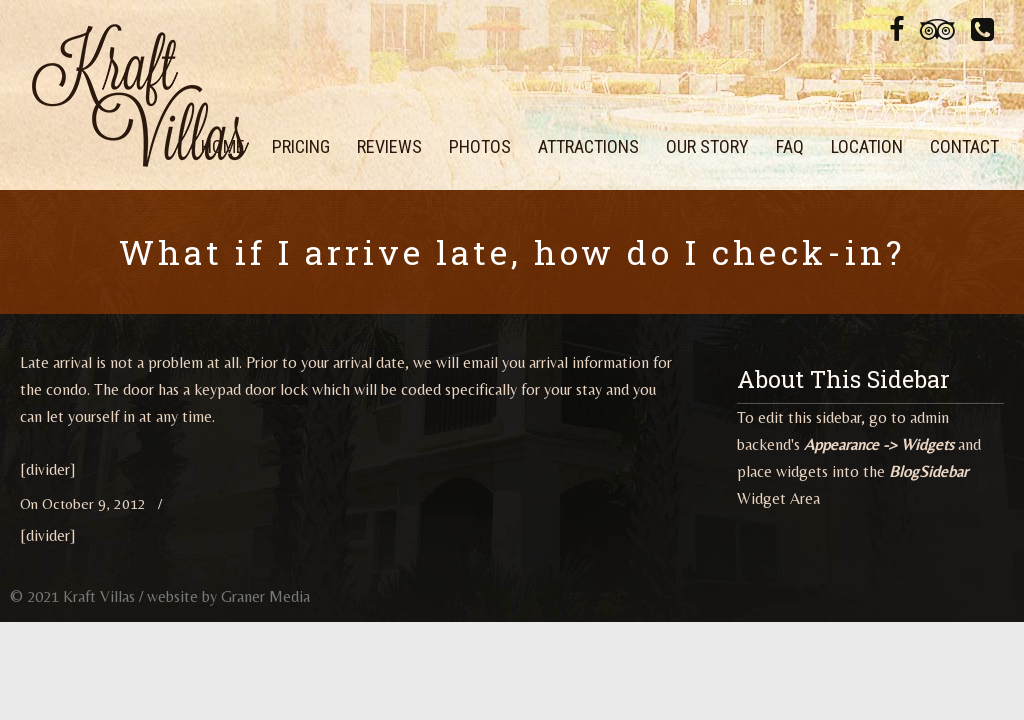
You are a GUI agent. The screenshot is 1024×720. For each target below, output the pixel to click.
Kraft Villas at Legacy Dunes (140, 94)
